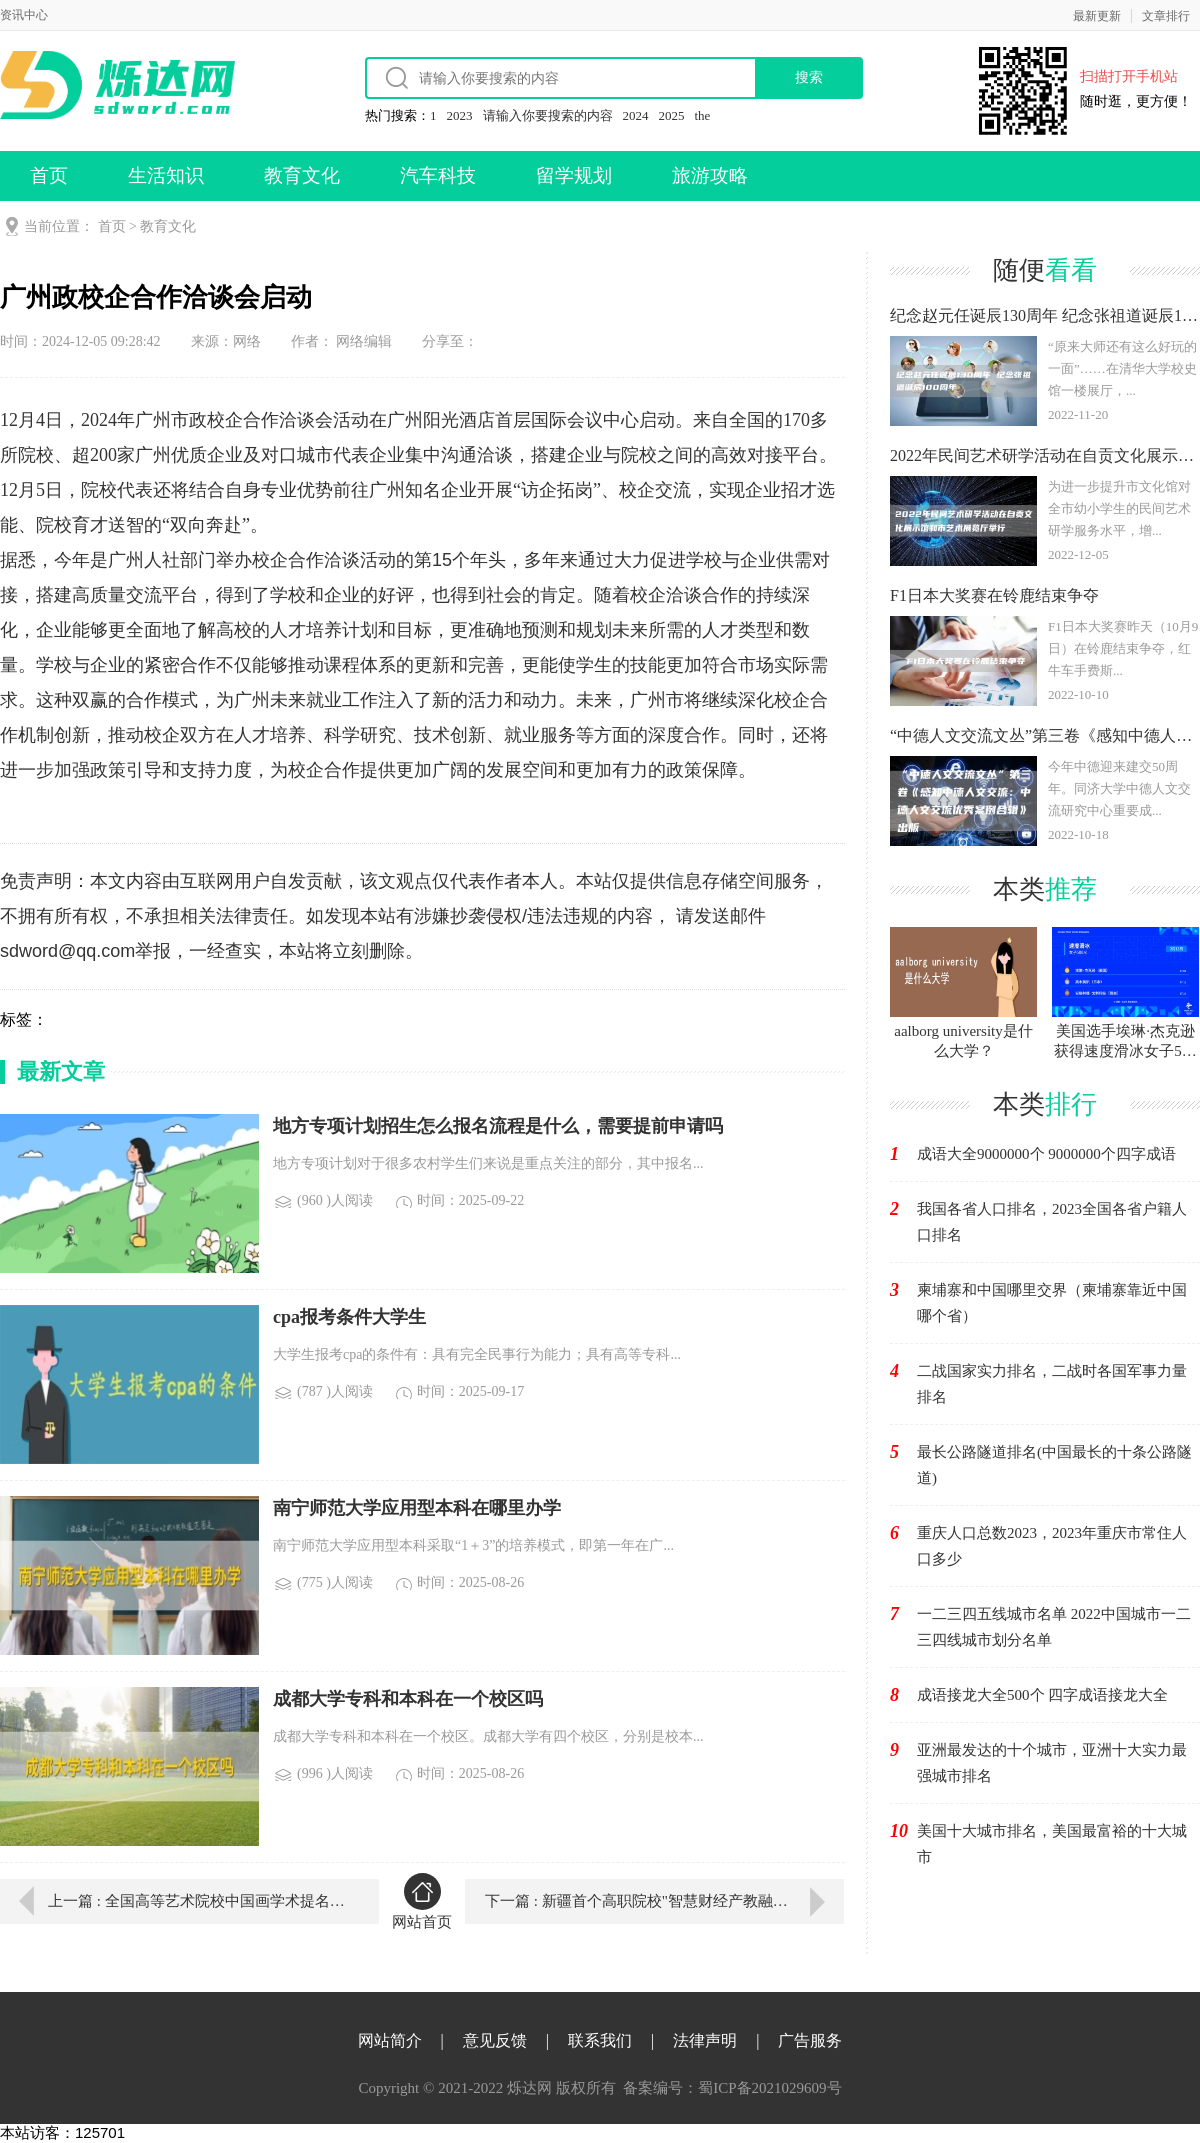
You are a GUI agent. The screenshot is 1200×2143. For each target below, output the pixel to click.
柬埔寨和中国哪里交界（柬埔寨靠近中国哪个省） (1052, 1303)
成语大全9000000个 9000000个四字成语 (1046, 1154)
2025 (672, 115)
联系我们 (600, 2040)
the (703, 115)
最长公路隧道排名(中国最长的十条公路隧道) (1054, 1465)
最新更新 (1097, 16)
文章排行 (1166, 16)
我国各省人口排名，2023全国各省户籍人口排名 (1052, 1222)
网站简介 (390, 2040)
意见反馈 (495, 2040)
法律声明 (705, 2040)
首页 (49, 175)
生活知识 (166, 175)
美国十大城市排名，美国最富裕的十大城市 (1052, 1844)
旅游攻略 (710, 175)
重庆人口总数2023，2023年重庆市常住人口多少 (1052, 1546)
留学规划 (574, 175)
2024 (636, 115)
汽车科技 (438, 175)
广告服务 (810, 2040)
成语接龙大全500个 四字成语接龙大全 (1042, 1695)
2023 (460, 115)
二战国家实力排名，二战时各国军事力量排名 (1052, 1384)
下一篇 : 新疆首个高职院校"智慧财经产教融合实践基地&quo (664, 1901)
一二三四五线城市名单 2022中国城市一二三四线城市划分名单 (1054, 1627)
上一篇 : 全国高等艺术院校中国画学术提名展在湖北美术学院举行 (199, 1901)
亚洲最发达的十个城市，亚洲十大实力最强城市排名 (1052, 1763)
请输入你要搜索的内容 (548, 115)
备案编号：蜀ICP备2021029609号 (732, 2088)
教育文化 (302, 175)
